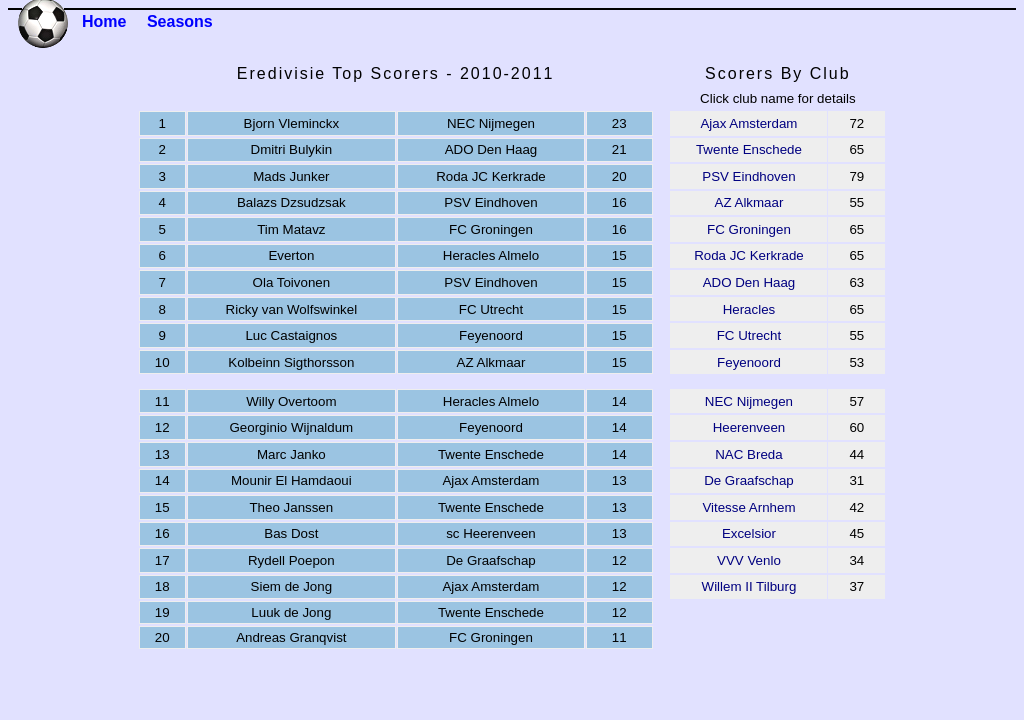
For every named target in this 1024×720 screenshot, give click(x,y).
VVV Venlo (749, 560)
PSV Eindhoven (748, 176)
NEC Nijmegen (749, 401)
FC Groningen (749, 229)
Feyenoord (749, 362)
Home (104, 21)
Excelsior (749, 533)
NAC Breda (748, 454)
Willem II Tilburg (749, 586)
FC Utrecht (749, 335)
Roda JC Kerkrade (749, 255)
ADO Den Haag (749, 282)
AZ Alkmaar (749, 202)
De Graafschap (749, 480)
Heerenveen (749, 427)
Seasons (180, 21)
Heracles (749, 309)
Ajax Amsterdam (748, 123)
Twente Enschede (749, 149)
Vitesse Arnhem (748, 507)
